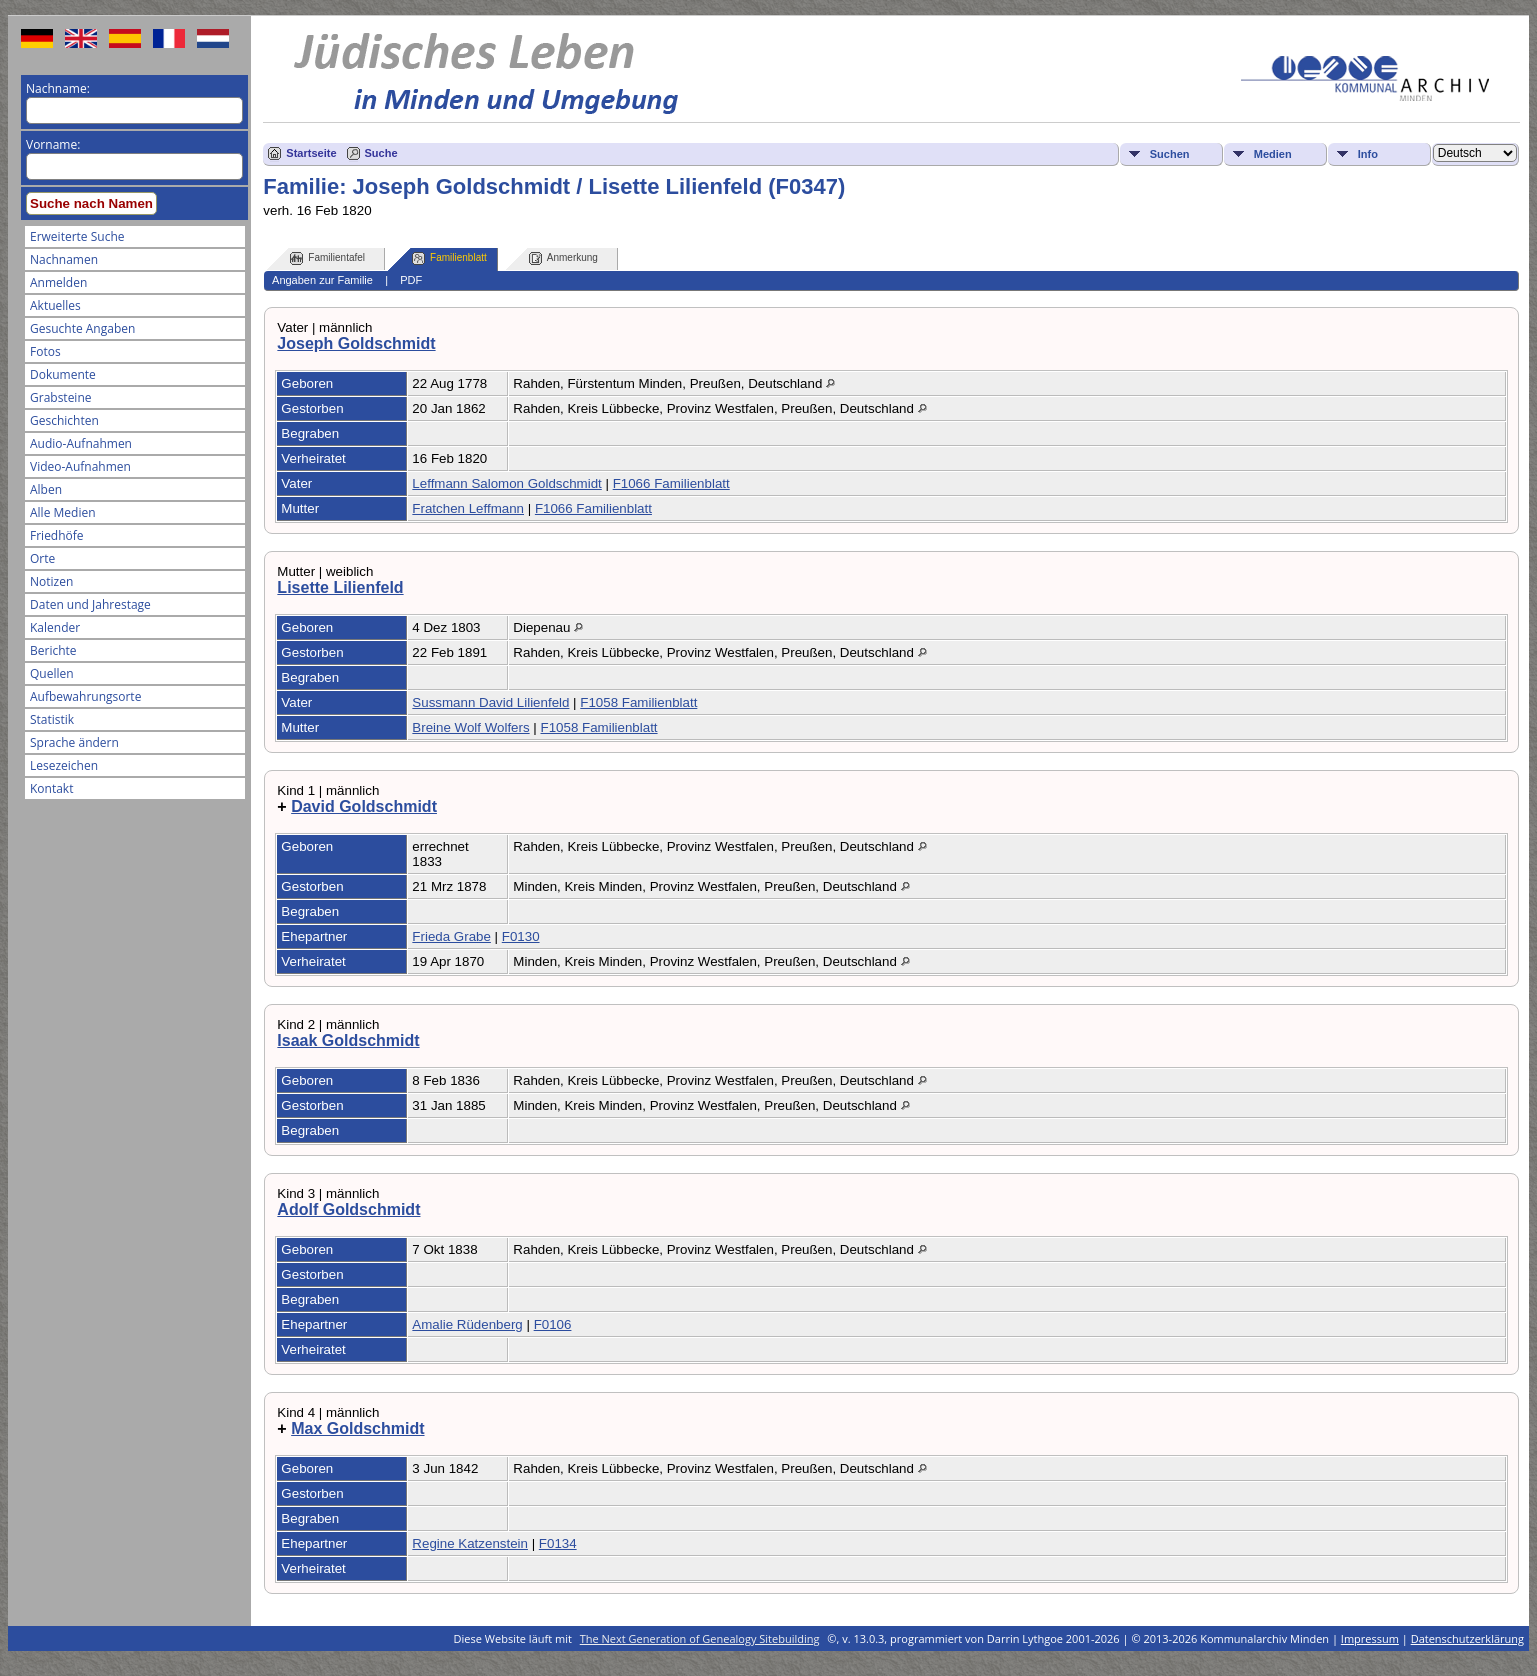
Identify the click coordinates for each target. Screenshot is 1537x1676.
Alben (46, 489)
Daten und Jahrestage (90, 604)
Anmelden (58, 282)
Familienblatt (449, 258)
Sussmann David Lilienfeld (490, 702)
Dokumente (63, 374)
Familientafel (327, 258)
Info (1368, 154)
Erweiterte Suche (77, 236)
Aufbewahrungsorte (85, 696)
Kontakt (51, 788)
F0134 (558, 1543)
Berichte (53, 650)
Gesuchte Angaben (82, 328)
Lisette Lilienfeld (340, 587)
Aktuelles (55, 305)
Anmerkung (563, 258)
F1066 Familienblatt (671, 483)
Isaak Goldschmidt (348, 1040)
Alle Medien (63, 512)
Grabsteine (61, 397)
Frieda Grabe (451, 936)
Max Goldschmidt (357, 1428)
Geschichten (64, 420)
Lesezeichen (64, 765)
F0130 (521, 936)
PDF (411, 280)
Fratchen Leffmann (468, 508)
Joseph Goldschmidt (356, 343)
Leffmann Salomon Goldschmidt (506, 483)
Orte (42, 558)
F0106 (553, 1324)
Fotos (45, 351)
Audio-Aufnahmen (81, 443)
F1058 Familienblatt (638, 702)
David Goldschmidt (364, 806)
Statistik (52, 719)
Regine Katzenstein (470, 1543)
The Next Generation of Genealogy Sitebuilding (700, 1638)
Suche (381, 153)
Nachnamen (64, 259)
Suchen (1170, 154)
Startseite (311, 153)
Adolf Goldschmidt (348, 1209)
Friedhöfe (57, 535)
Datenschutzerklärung (1467, 1638)
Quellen (52, 673)
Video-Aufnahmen (80, 466)
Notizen (51, 581)
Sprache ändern (74, 742)
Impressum (1370, 1638)
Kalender (55, 627)
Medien (1273, 154)
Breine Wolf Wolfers (470, 727)
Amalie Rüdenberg (467, 1324)
